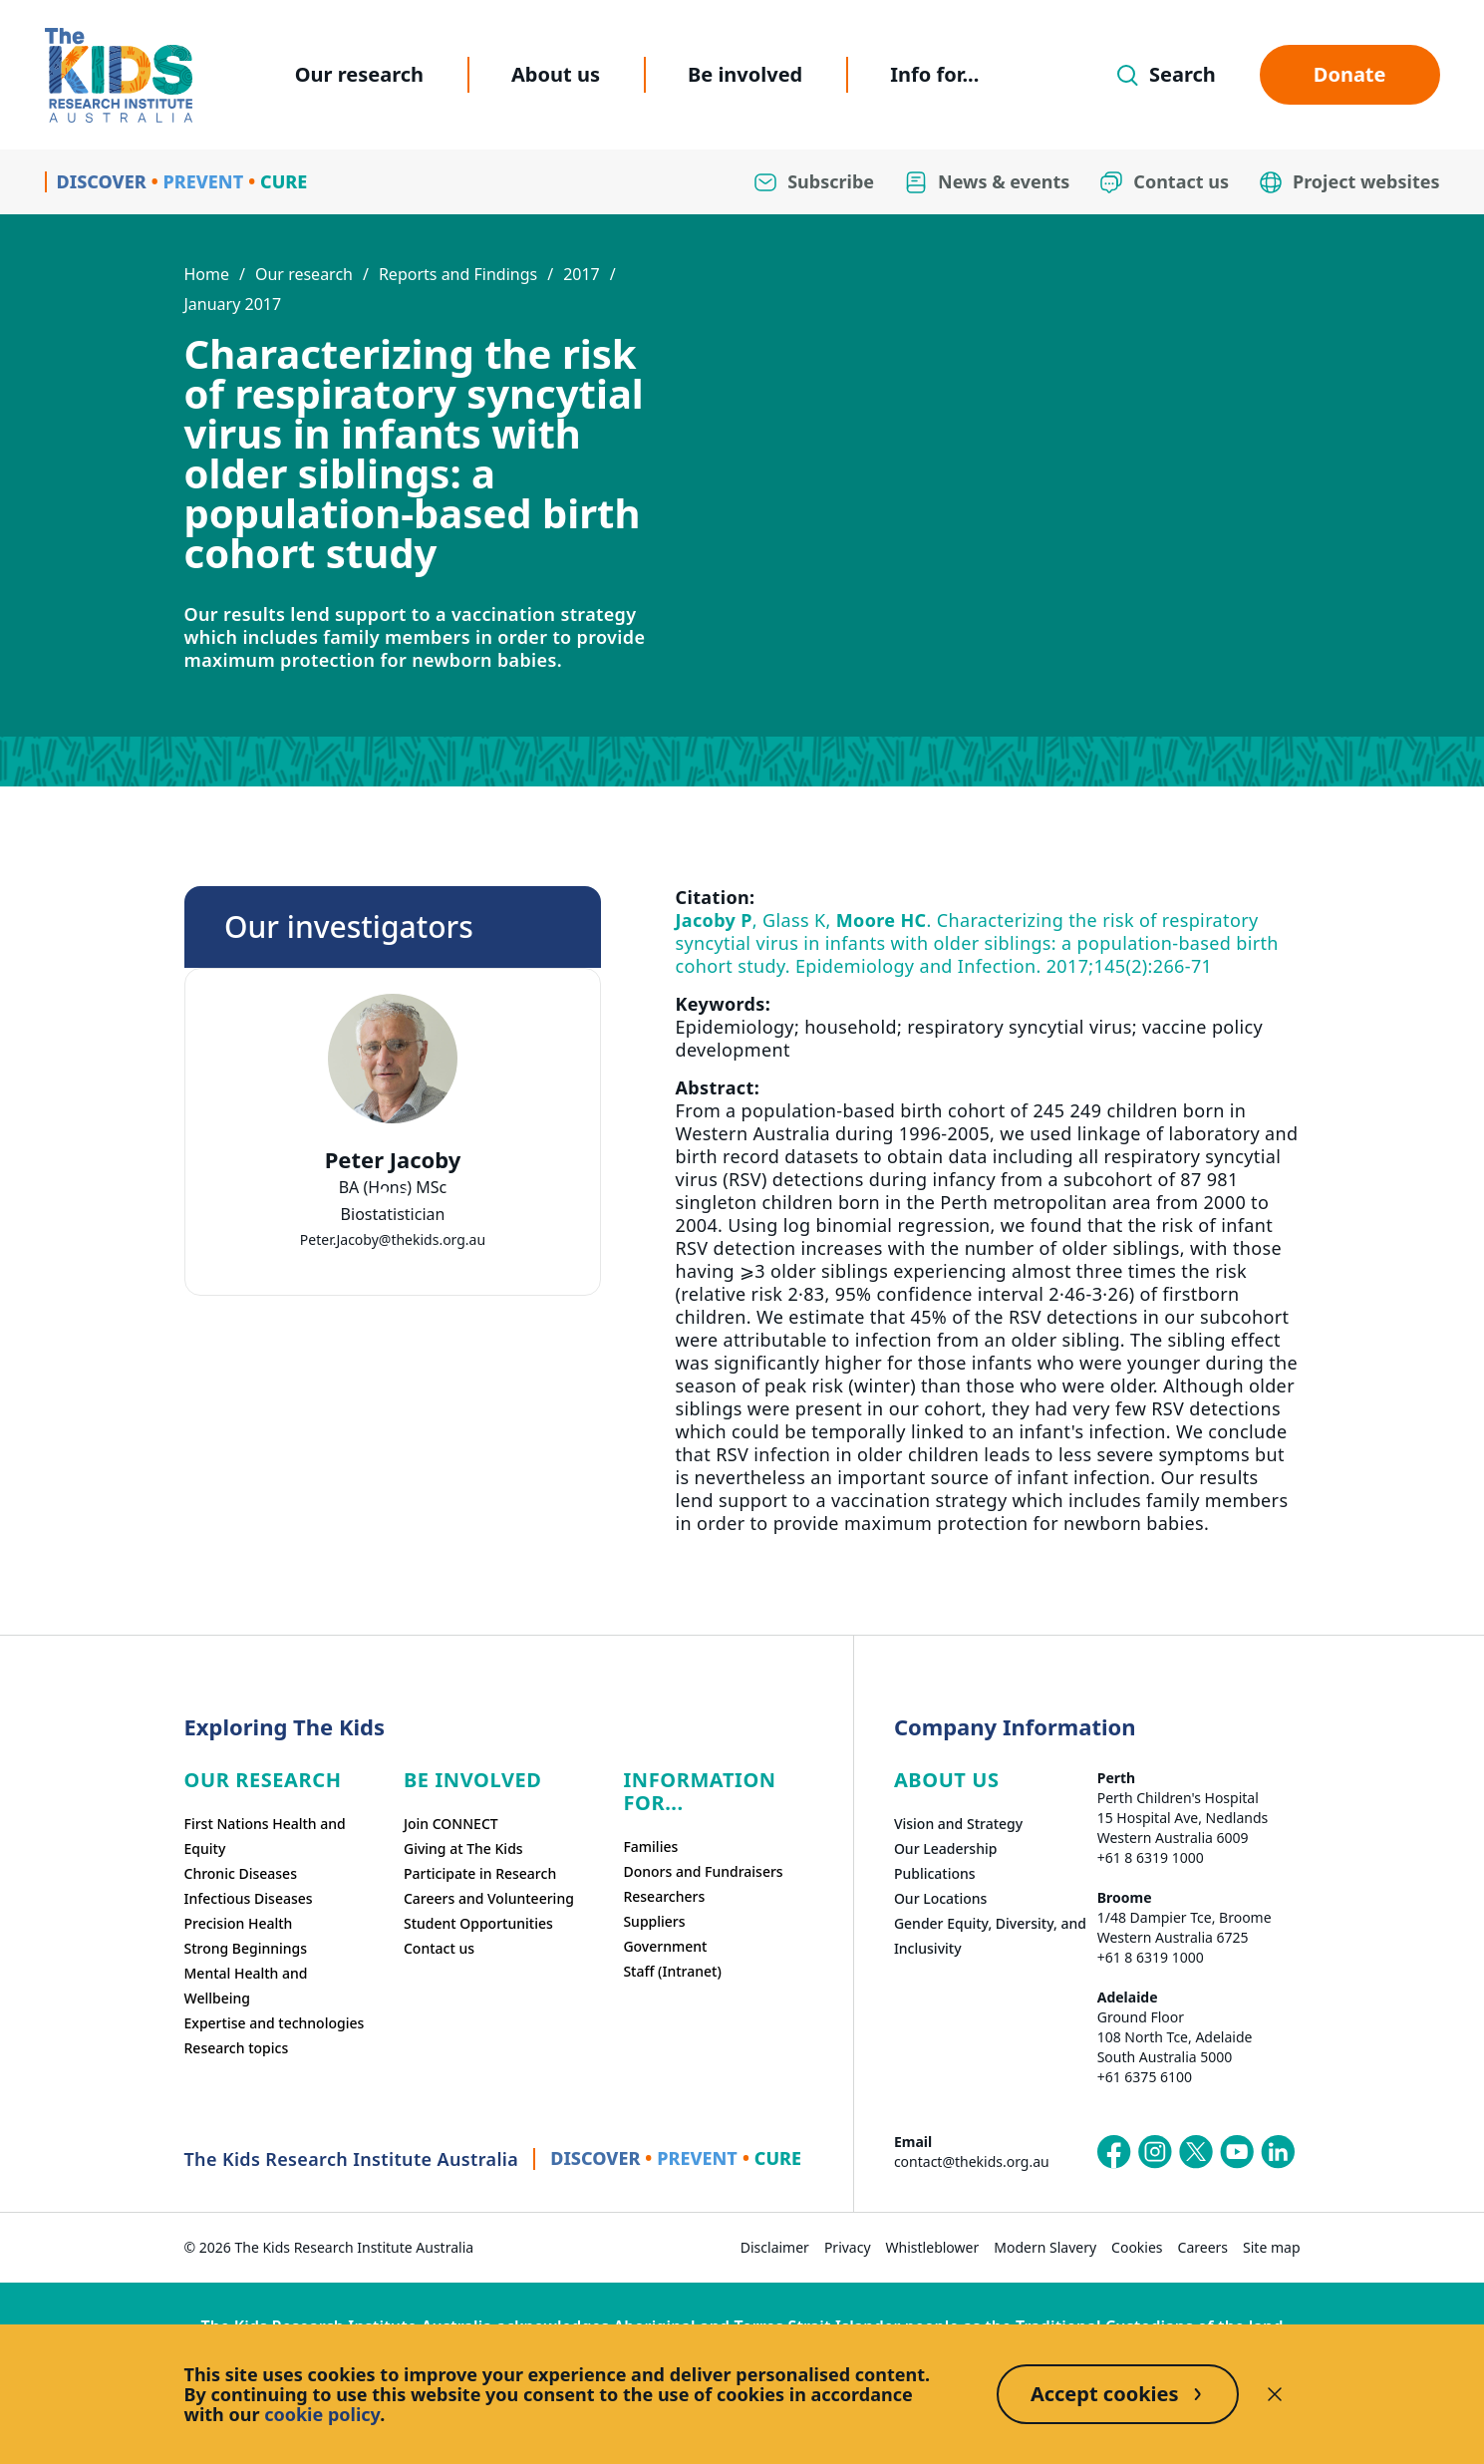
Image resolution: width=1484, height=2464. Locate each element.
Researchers (664, 1896)
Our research (359, 74)
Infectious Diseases (248, 1898)
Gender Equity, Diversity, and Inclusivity (990, 1936)
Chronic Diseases (240, 1873)
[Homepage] (119, 75)
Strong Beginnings (246, 1948)
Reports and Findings (458, 274)
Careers (1203, 2247)
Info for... (934, 74)
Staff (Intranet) (672, 1971)
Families (650, 1846)
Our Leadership (946, 1848)
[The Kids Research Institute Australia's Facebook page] (1114, 2152)
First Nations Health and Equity (265, 1836)
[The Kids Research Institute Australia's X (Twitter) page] (1196, 2152)
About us (555, 74)
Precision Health (238, 1923)
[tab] (383, 1194)
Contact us (439, 1948)
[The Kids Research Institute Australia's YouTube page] (1237, 2152)
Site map (1271, 2247)
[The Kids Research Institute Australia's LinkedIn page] (1278, 2152)
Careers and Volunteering (489, 1898)
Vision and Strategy (958, 1823)
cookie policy (322, 2414)
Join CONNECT (451, 1823)
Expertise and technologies (274, 2022)
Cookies (1136, 2247)
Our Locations (941, 1898)
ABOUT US (947, 1779)
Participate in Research (480, 1873)
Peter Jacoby (392, 1159)
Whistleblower (933, 2247)
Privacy (847, 2247)
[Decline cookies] (1275, 2394)
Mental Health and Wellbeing (246, 1985)
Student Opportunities (478, 1923)
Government (665, 1946)
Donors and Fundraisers (702, 1871)
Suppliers (654, 1921)
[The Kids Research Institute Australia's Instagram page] (1155, 2152)
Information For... (699, 1791)
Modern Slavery (1045, 2247)
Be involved (745, 74)
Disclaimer (775, 2247)
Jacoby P (714, 920)
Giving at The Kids (463, 1848)
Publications (935, 1873)
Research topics (236, 2047)
